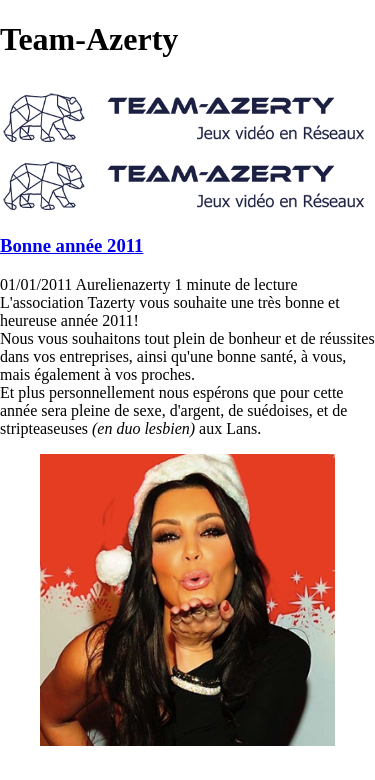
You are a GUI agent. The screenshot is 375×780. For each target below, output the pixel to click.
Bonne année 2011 (71, 245)
